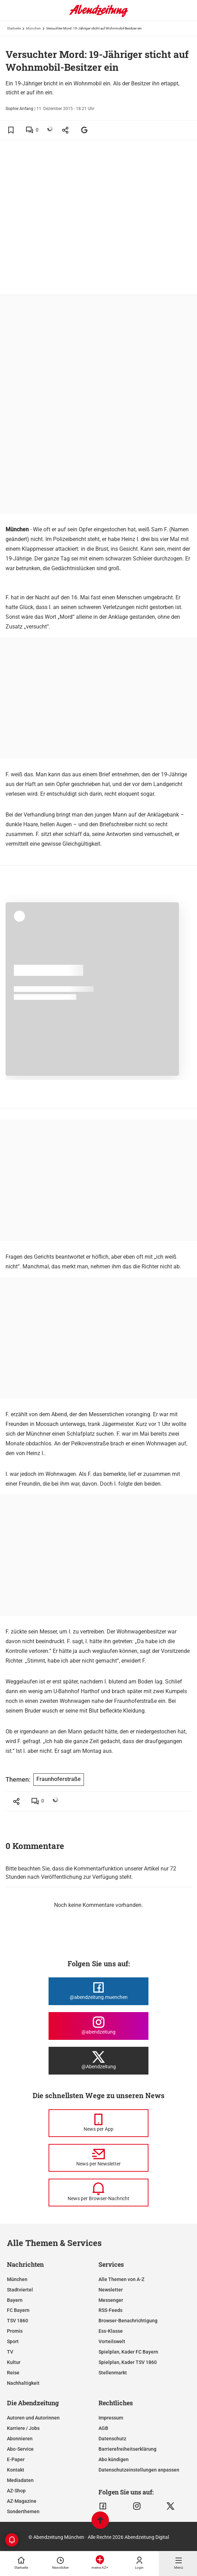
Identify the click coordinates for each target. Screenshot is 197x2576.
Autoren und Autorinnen (33, 2418)
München (33, 28)
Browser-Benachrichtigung (127, 2320)
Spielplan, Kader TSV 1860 (127, 2362)
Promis (15, 2331)
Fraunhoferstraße (58, 1779)
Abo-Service (20, 2449)
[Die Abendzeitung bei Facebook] (98, 1991)
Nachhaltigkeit (23, 2383)
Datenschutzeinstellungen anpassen (138, 2470)
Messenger (110, 2300)
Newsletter (110, 2289)
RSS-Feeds (110, 2310)
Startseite (14, 28)
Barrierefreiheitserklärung (127, 2449)
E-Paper (16, 2459)
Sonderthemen (23, 2511)
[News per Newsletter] (98, 2158)
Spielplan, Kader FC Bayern (128, 2352)
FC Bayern (18, 2310)
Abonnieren (20, 2438)
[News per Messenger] (98, 2123)
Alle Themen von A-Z (121, 2279)
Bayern (15, 2300)
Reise (13, 2372)
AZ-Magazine (21, 2501)
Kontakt (15, 2470)
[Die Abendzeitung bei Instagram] (98, 2026)
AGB (103, 2428)
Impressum (110, 2418)
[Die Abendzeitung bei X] (98, 2061)
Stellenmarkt (112, 2372)
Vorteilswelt (111, 2341)
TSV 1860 (17, 2320)
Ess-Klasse (110, 2331)
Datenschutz (112, 2438)
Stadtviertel (20, 2289)
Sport (13, 2341)
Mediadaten (20, 2480)
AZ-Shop (16, 2490)
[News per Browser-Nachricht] (98, 2192)
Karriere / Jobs (23, 2428)
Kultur (13, 2362)
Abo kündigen (113, 2459)
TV (10, 2352)
